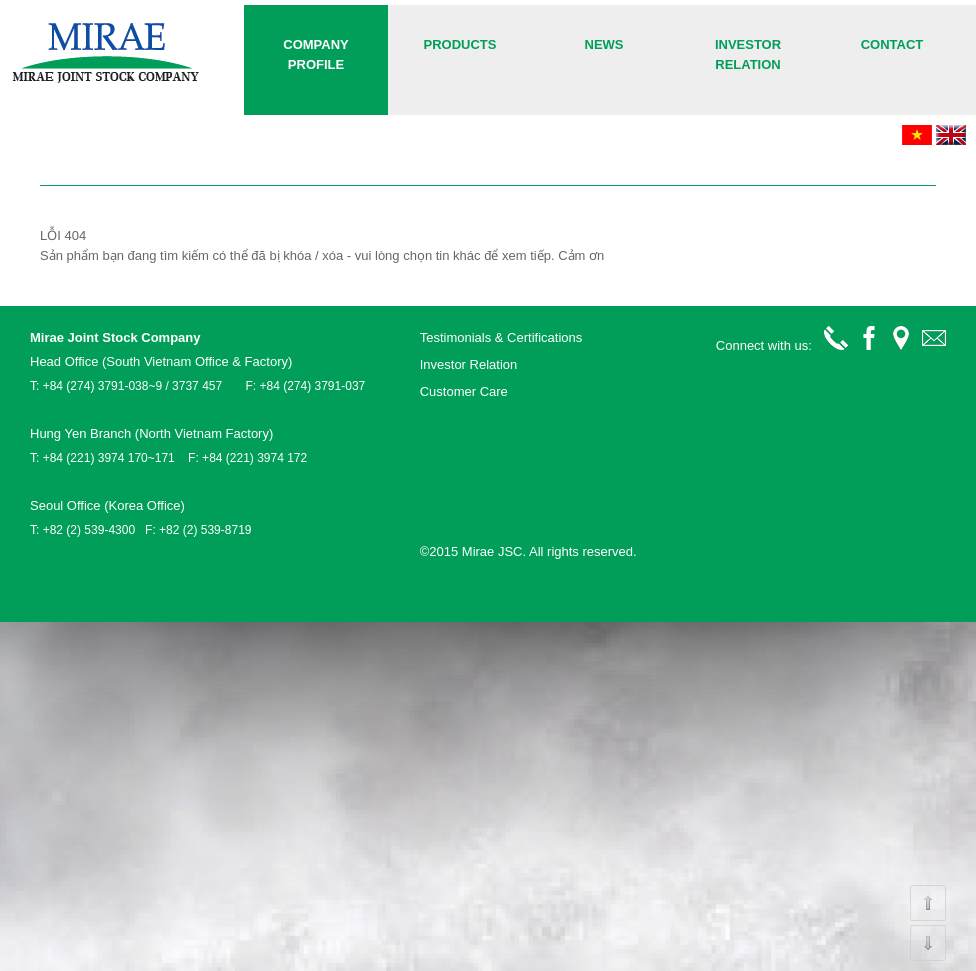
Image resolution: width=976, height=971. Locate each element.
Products (460, 44)
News (604, 44)
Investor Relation (748, 54)
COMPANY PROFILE (315, 54)
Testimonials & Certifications (501, 337)
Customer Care (464, 391)
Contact (892, 44)
